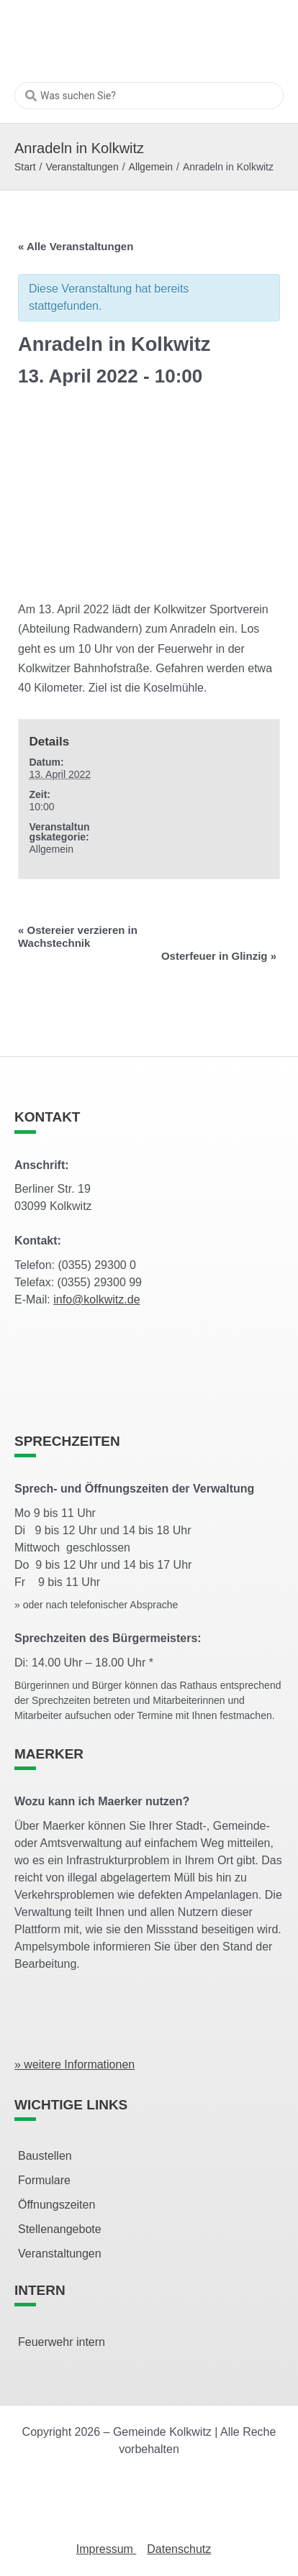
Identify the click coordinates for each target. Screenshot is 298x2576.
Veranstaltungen (81, 167)
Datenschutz (179, 2549)
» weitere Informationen (74, 2064)
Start (25, 167)
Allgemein (151, 167)
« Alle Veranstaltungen (75, 246)
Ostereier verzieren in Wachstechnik (77, 936)
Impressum (106, 2549)
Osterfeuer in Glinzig (218, 956)
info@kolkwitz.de (96, 1299)
